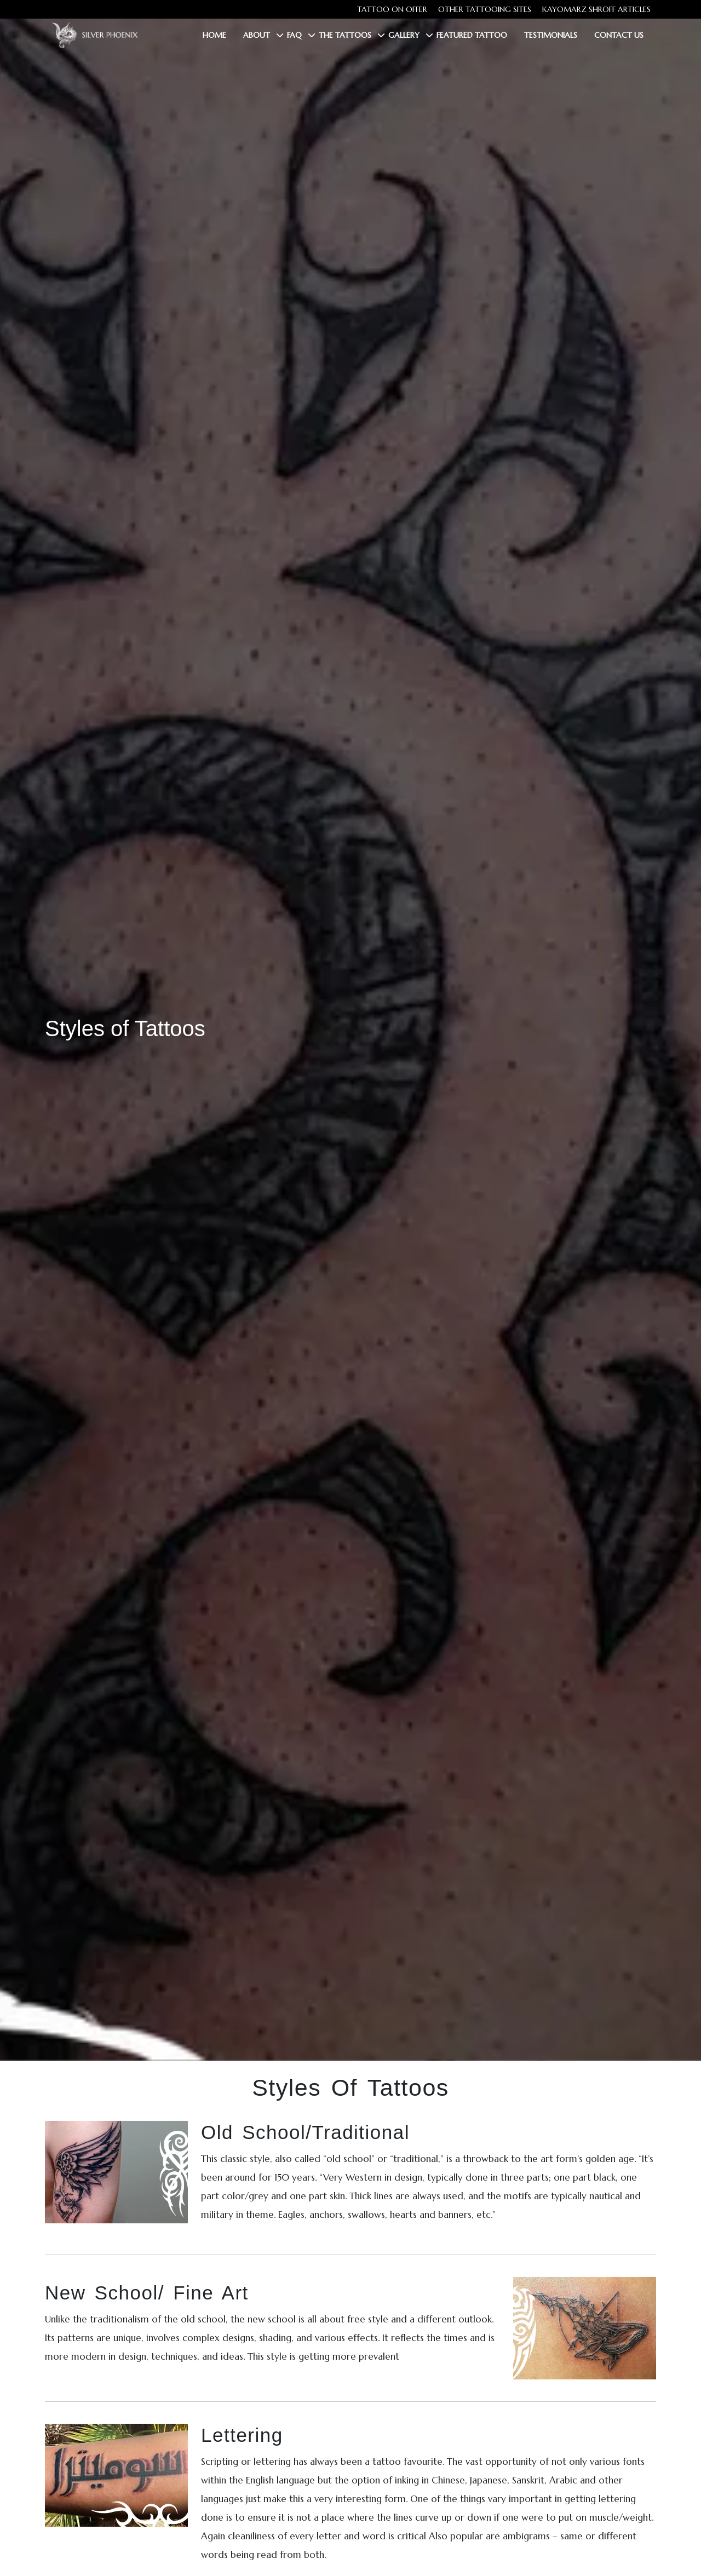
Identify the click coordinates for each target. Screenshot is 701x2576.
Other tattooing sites (484, 9)
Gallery (404, 35)
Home (214, 35)
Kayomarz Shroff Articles (596, 9)
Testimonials (550, 35)
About (256, 35)
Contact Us (618, 35)
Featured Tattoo (471, 35)
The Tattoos (345, 35)
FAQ (294, 35)
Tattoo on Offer (392, 9)
